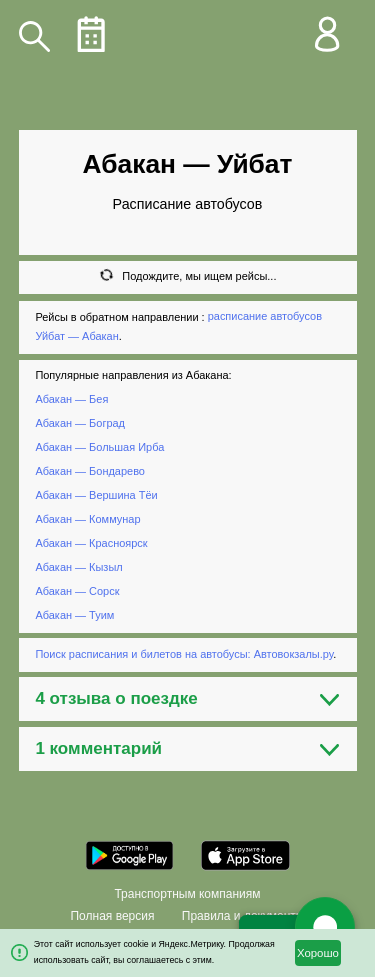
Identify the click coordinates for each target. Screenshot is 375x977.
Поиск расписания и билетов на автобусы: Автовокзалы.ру (184, 654)
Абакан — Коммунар (87, 519)
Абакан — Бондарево (90, 471)
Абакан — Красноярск (91, 543)
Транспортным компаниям (187, 894)
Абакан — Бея (71, 399)
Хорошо (318, 953)
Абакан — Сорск (77, 591)
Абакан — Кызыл (78, 567)
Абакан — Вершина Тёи (96, 495)
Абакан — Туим (74, 615)
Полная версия (112, 916)
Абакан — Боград (80, 423)
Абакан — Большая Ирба (99, 447)
